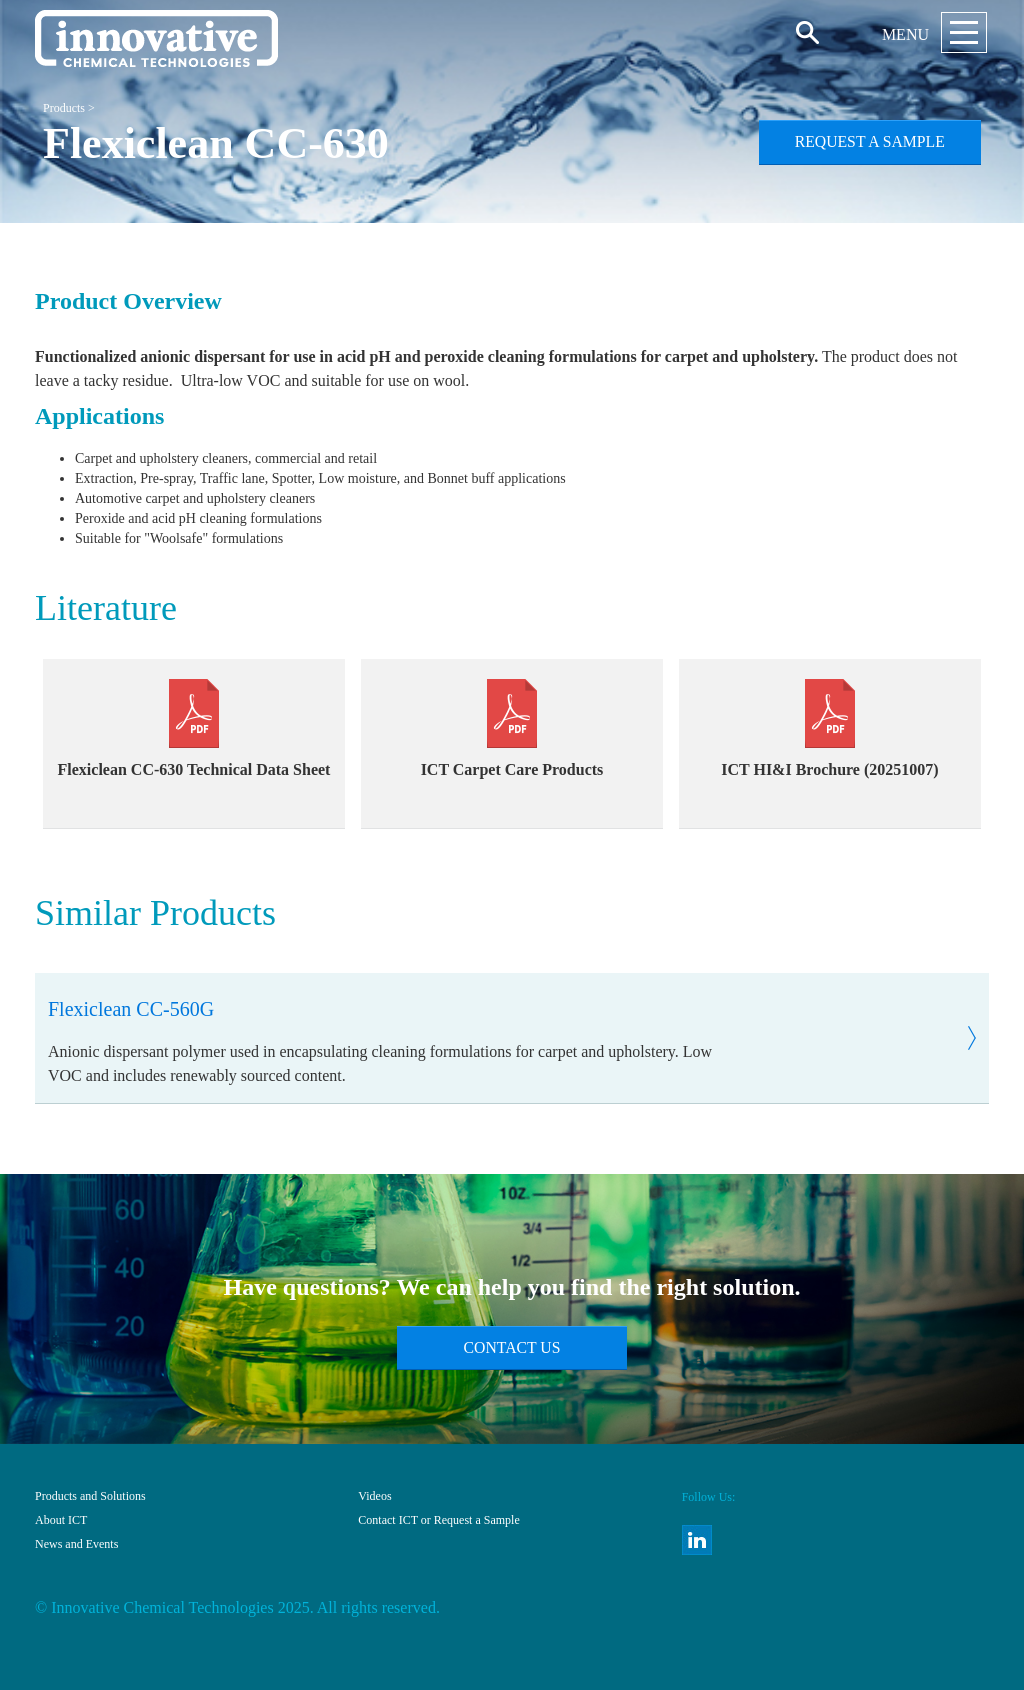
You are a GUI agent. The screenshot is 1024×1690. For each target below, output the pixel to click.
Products (64, 108)
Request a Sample (870, 141)
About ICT (61, 1520)
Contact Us (512, 1347)
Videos (374, 1496)
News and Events (76, 1544)
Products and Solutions (90, 1496)
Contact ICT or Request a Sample (438, 1520)
